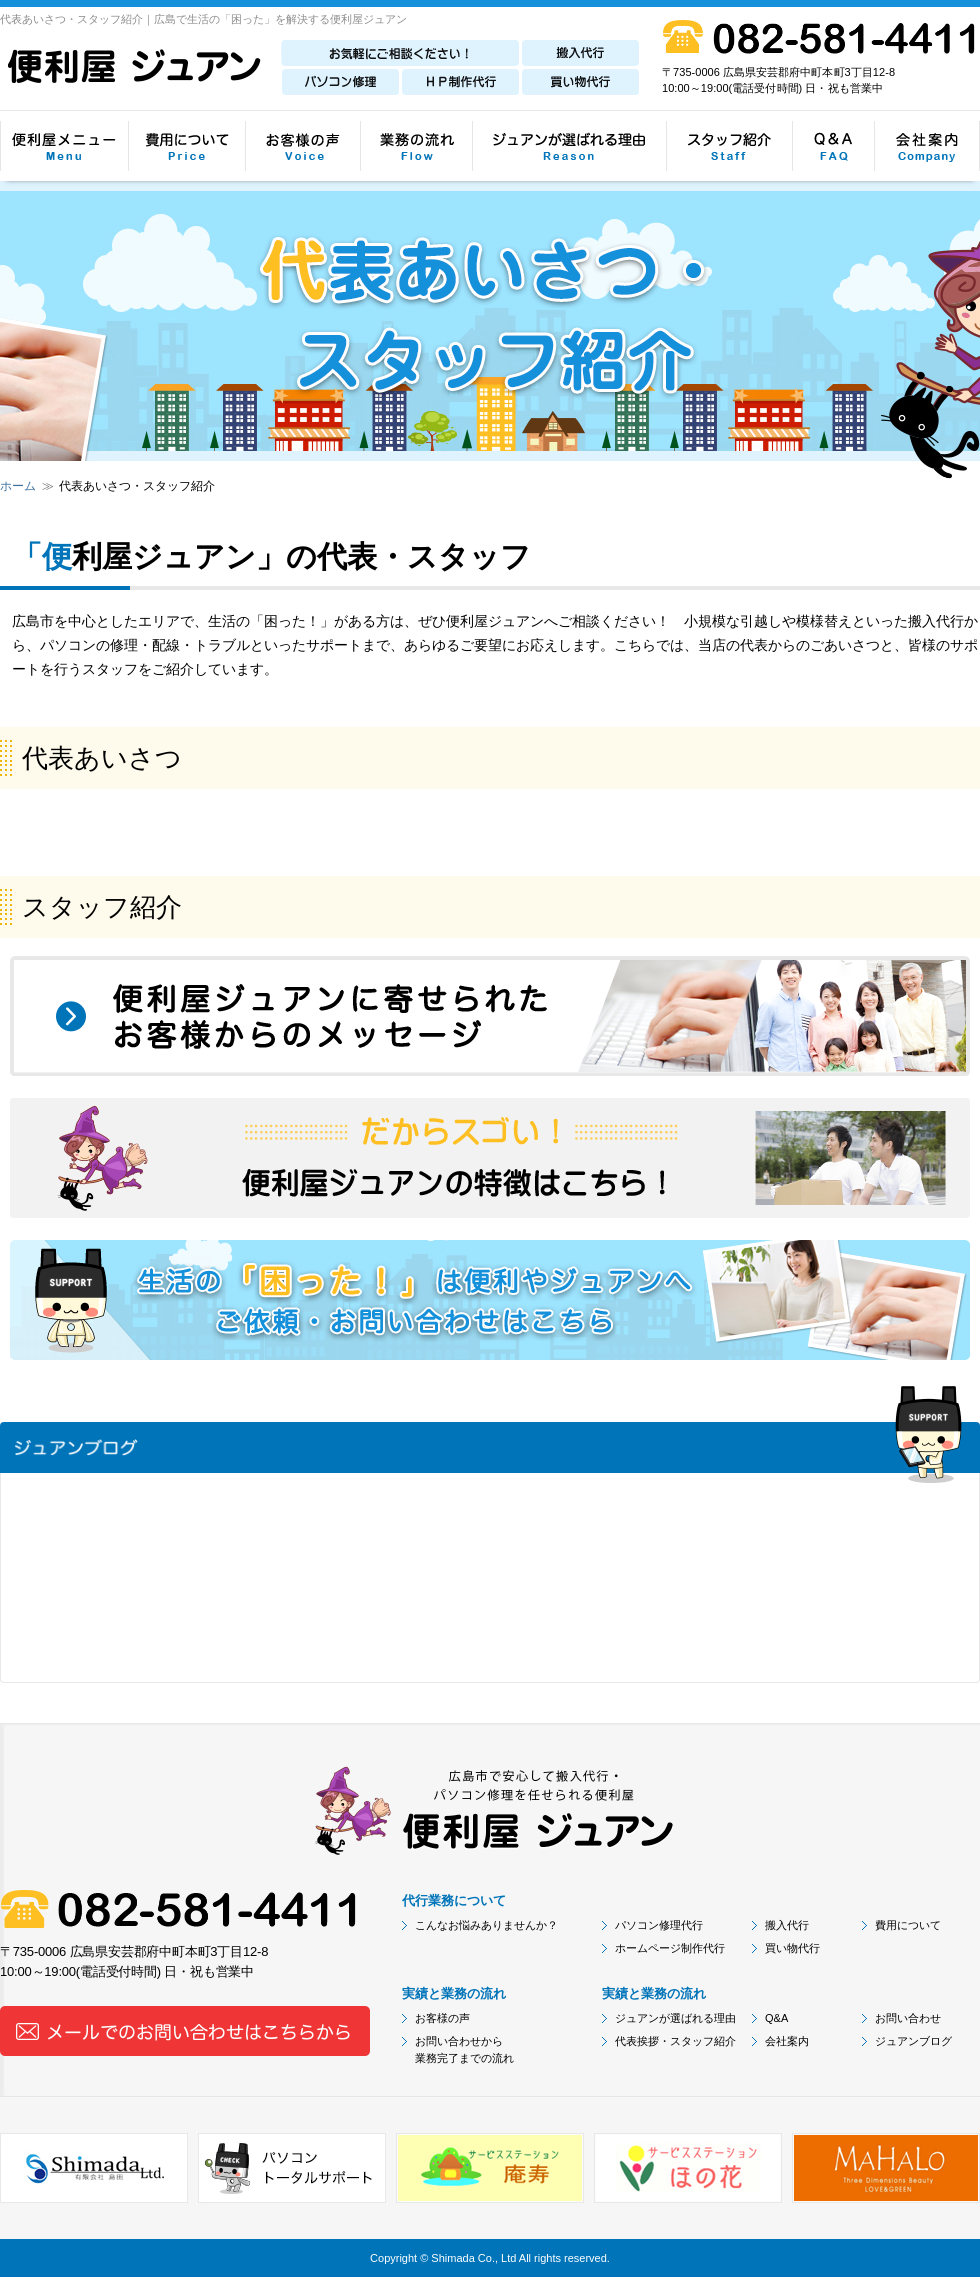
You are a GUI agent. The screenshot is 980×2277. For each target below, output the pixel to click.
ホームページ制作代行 (670, 1948)
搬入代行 (787, 1925)
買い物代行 (792, 1948)
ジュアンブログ (913, 2041)
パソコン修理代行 (659, 1925)
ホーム (18, 486)
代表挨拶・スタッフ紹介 (675, 2041)
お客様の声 (442, 2018)
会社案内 (787, 2041)
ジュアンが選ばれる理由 (675, 2018)
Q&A (776, 2018)
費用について (908, 1925)
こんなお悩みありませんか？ (486, 1925)
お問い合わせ (908, 2018)
